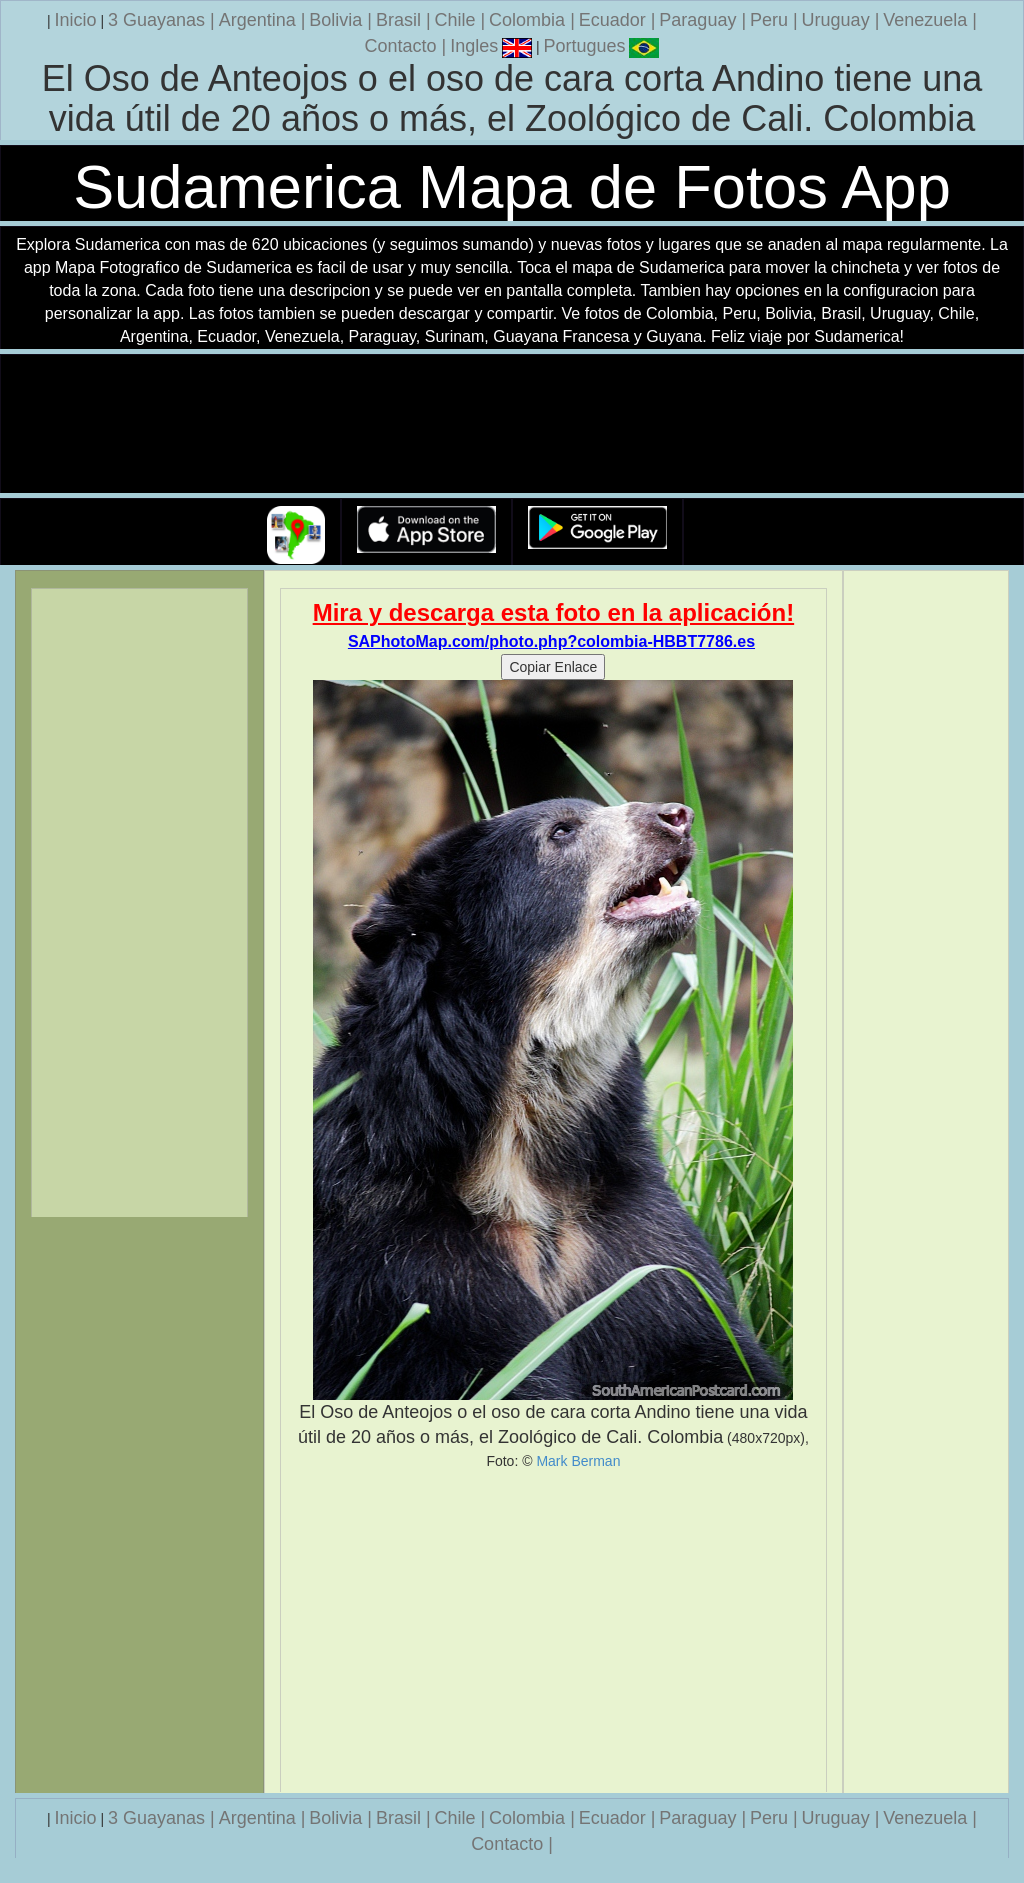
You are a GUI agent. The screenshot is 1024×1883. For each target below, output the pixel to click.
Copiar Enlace (553, 667)
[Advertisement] (554, 1631)
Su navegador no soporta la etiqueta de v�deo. (512, 424)
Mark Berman (578, 1461)
